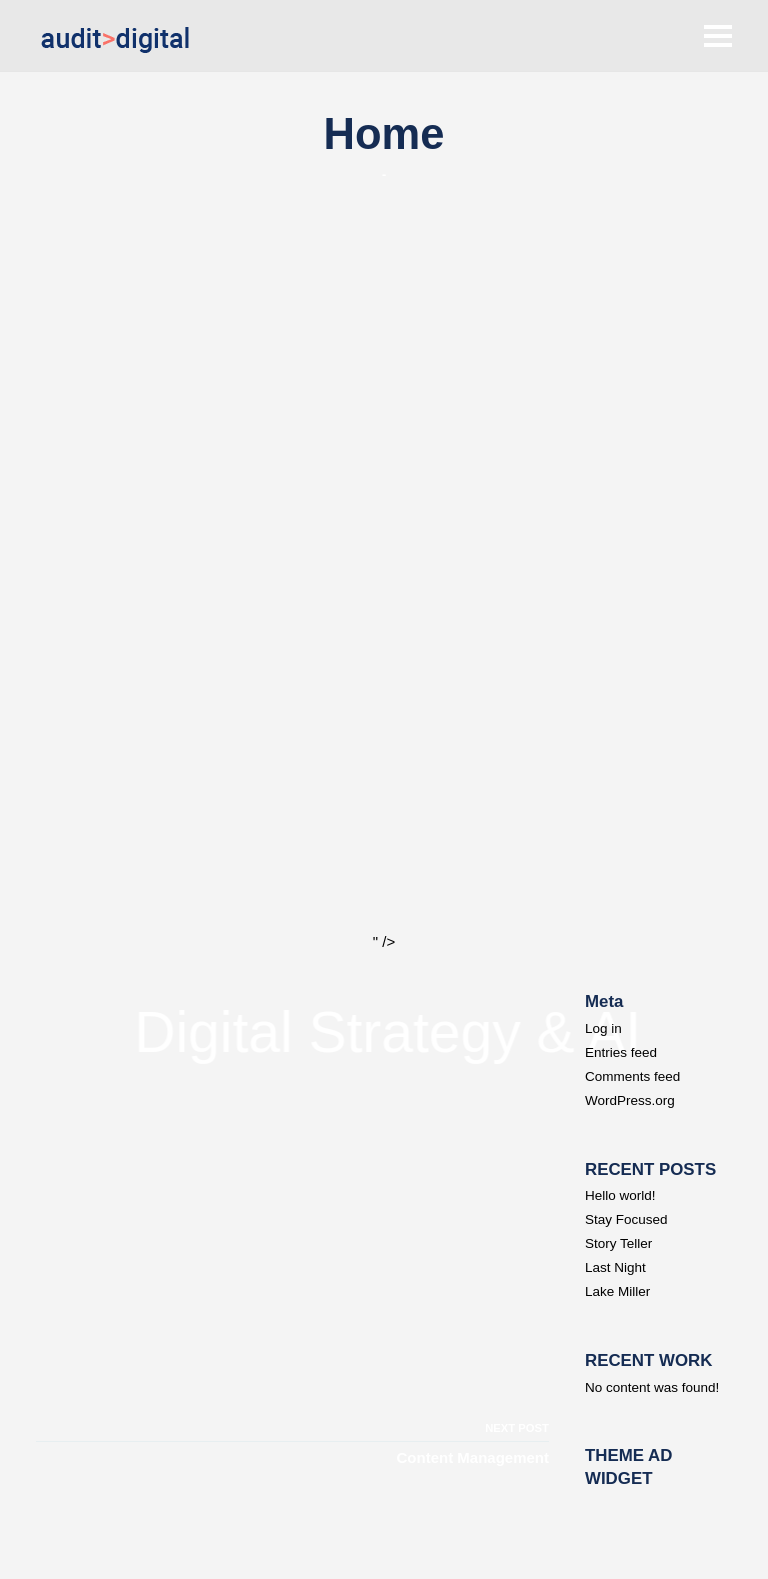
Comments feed (632, 1076)
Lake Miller (617, 1291)
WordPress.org (630, 1100)
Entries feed (621, 1052)
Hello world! (620, 1195)
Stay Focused (626, 1219)
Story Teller (618, 1243)
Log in (603, 1028)
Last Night (615, 1267)
